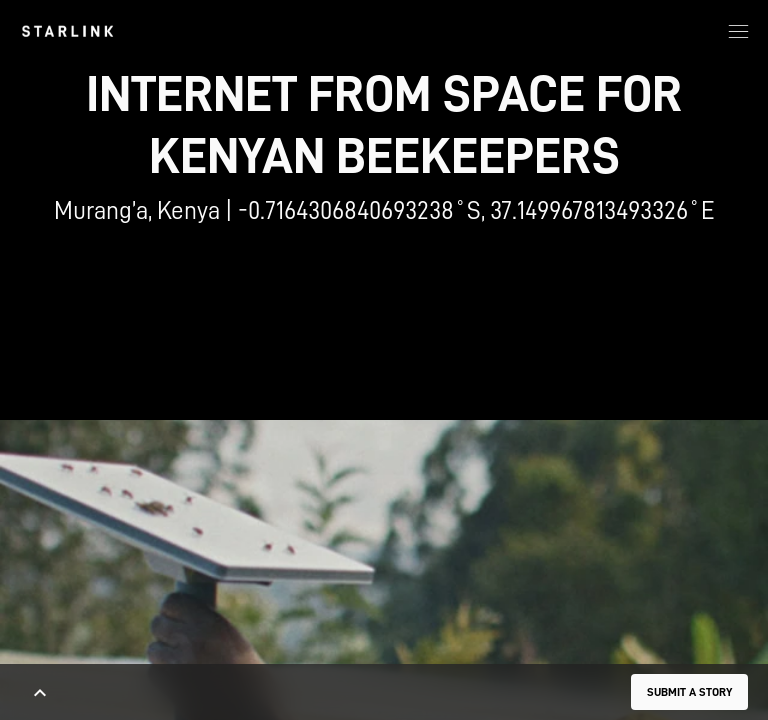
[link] (67, 31)
